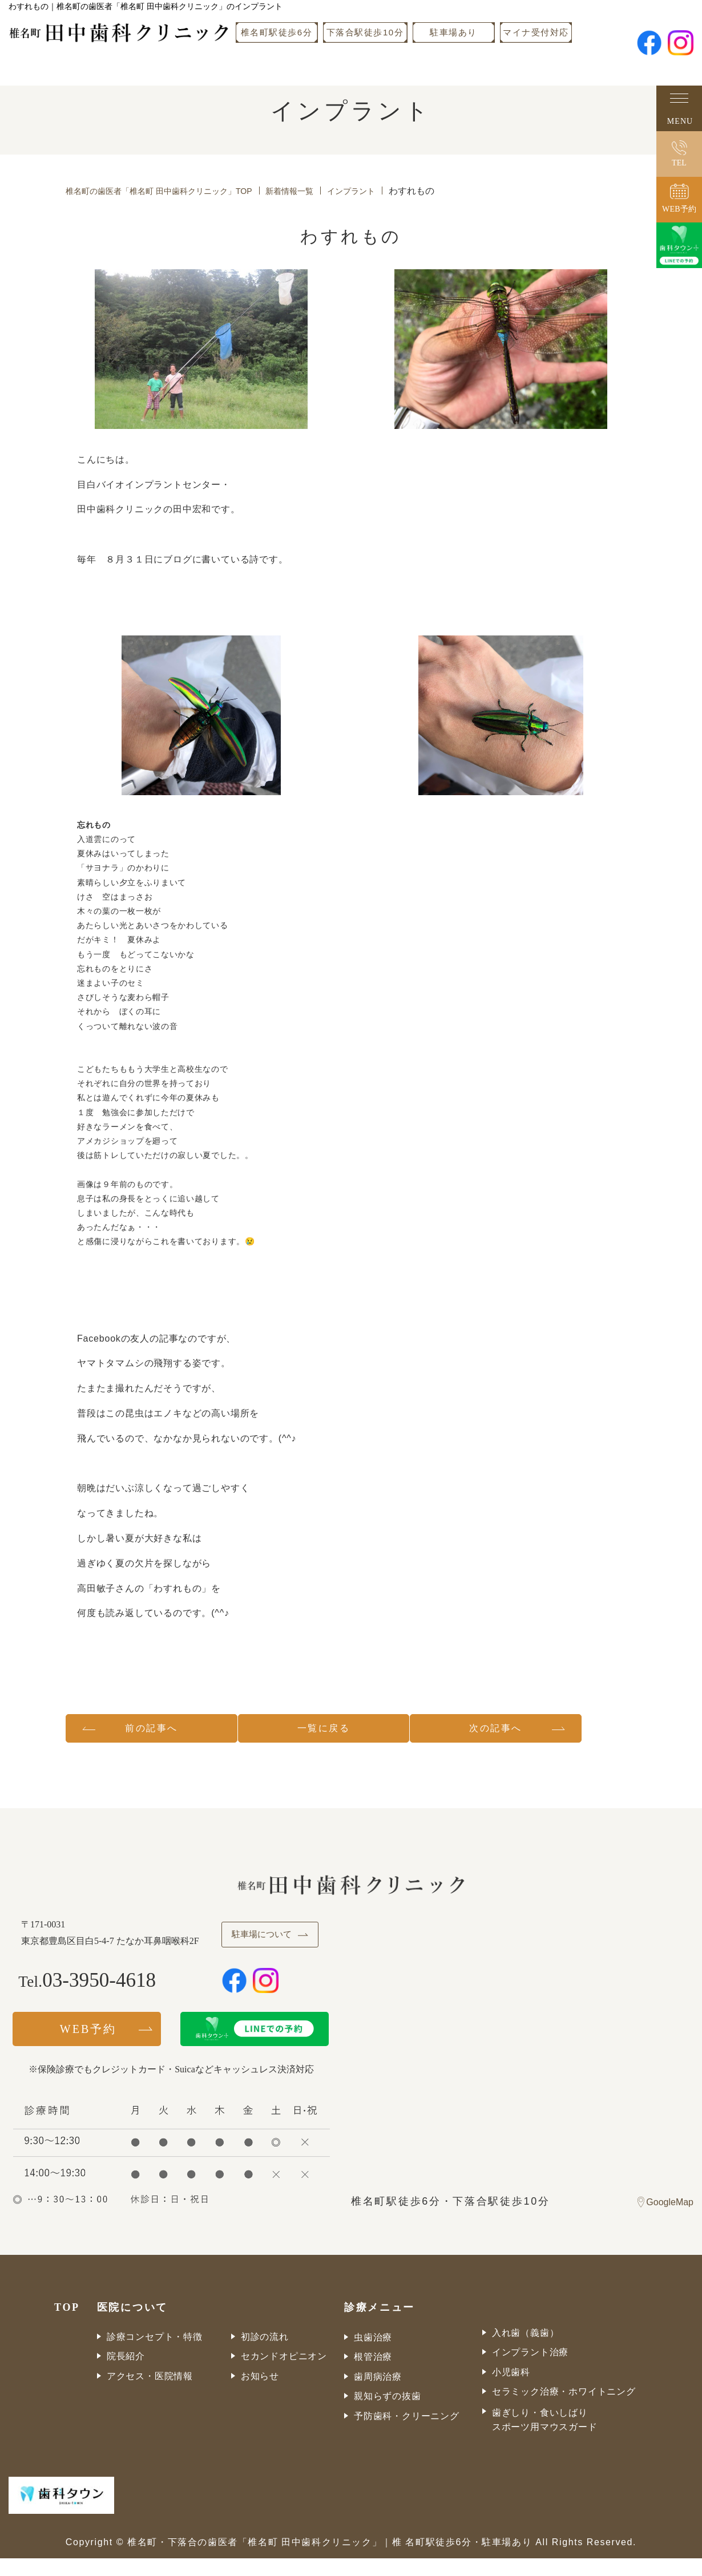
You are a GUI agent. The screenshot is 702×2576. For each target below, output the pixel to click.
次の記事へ (544, 1731)
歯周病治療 (378, 2394)
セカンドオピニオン (284, 2374)
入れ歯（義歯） (525, 2350)
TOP (67, 2325)
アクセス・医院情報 (150, 2394)
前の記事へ (157, 1731)
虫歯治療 (373, 2355)
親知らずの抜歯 (387, 2414)
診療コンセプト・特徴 (155, 2354)
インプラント (388, 191)
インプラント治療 (530, 2370)
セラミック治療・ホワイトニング (564, 2410)
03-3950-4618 (101, 1999)
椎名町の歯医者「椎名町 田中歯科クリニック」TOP (172, 191)
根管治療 (373, 2375)
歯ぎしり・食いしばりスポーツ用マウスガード (545, 2437)
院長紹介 (126, 2374)
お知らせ (260, 2394)
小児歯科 (511, 2390)
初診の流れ (265, 2354)
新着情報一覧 (319, 191)
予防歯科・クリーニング (406, 2434)
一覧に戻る (350, 1731)
